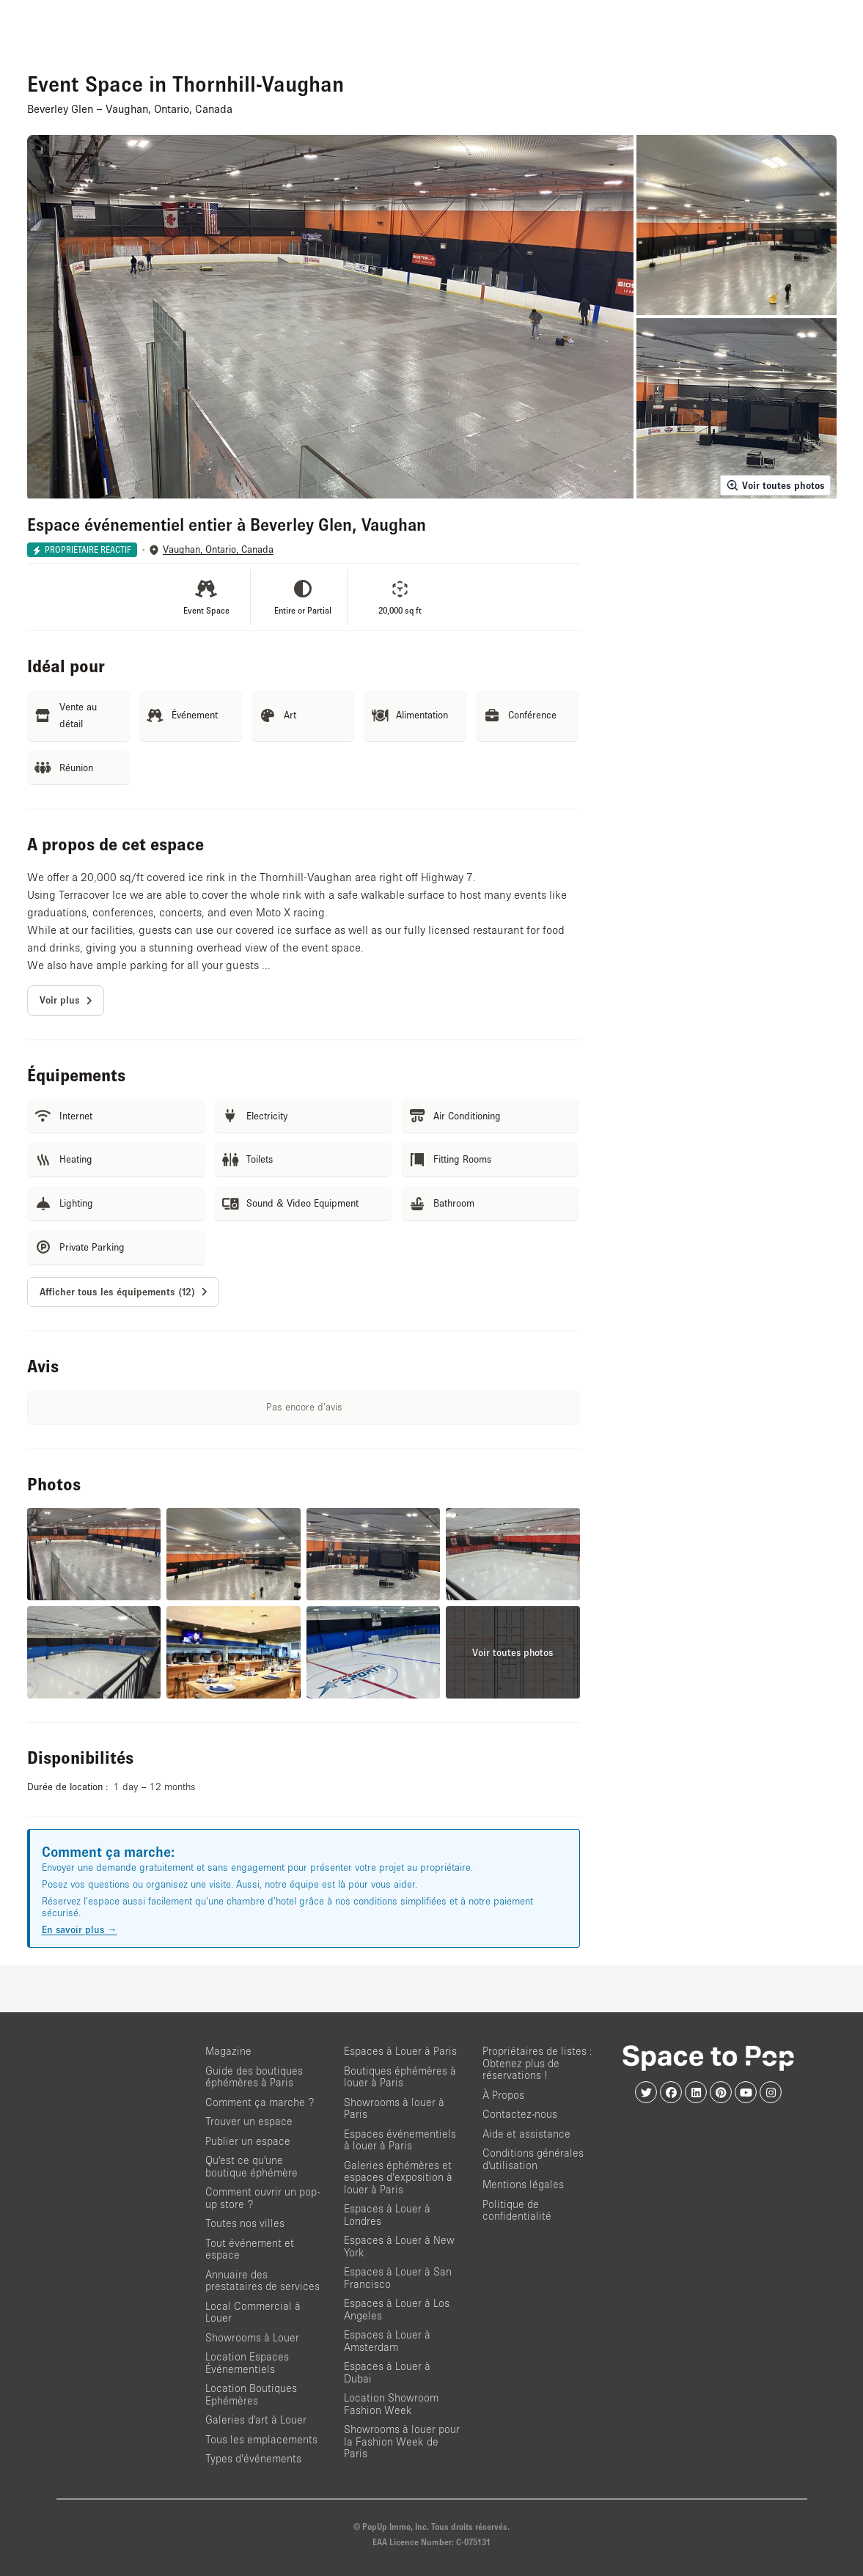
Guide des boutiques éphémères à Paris (254, 2076)
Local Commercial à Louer (253, 2312)
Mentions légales (523, 2184)
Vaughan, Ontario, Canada (218, 549)
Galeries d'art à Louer (255, 2419)
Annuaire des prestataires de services (262, 2280)
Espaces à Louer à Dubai (387, 2372)
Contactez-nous (519, 2114)
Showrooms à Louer (252, 2337)
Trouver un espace (249, 2121)
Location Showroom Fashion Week (391, 2403)
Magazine (228, 2051)
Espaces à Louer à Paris (400, 2051)
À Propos (503, 2095)
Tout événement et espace (249, 2249)
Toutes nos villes (244, 2223)
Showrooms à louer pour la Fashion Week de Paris (402, 2441)
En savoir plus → (79, 1929)
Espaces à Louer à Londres (387, 2214)
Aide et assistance (526, 2133)
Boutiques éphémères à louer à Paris (400, 2076)
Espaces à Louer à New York (399, 2246)
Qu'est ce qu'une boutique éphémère (251, 2166)
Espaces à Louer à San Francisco (398, 2277)
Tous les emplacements (261, 2439)
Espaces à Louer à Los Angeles (396, 2309)
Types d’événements (253, 2458)
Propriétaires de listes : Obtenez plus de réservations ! (537, 2063)
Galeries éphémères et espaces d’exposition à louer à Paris (398, 2177)
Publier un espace (247, 2141)
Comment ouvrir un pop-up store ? (262, 2197)
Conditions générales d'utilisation (533, 2158)
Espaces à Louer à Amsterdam (387, 2340)
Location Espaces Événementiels (247, 2362)
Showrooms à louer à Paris (394, 2108)
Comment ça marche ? (259, 2102)
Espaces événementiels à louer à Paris (400, 2139)
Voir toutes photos (775, 485)
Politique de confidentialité (516, 2210)
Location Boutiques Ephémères (251, 2394)
